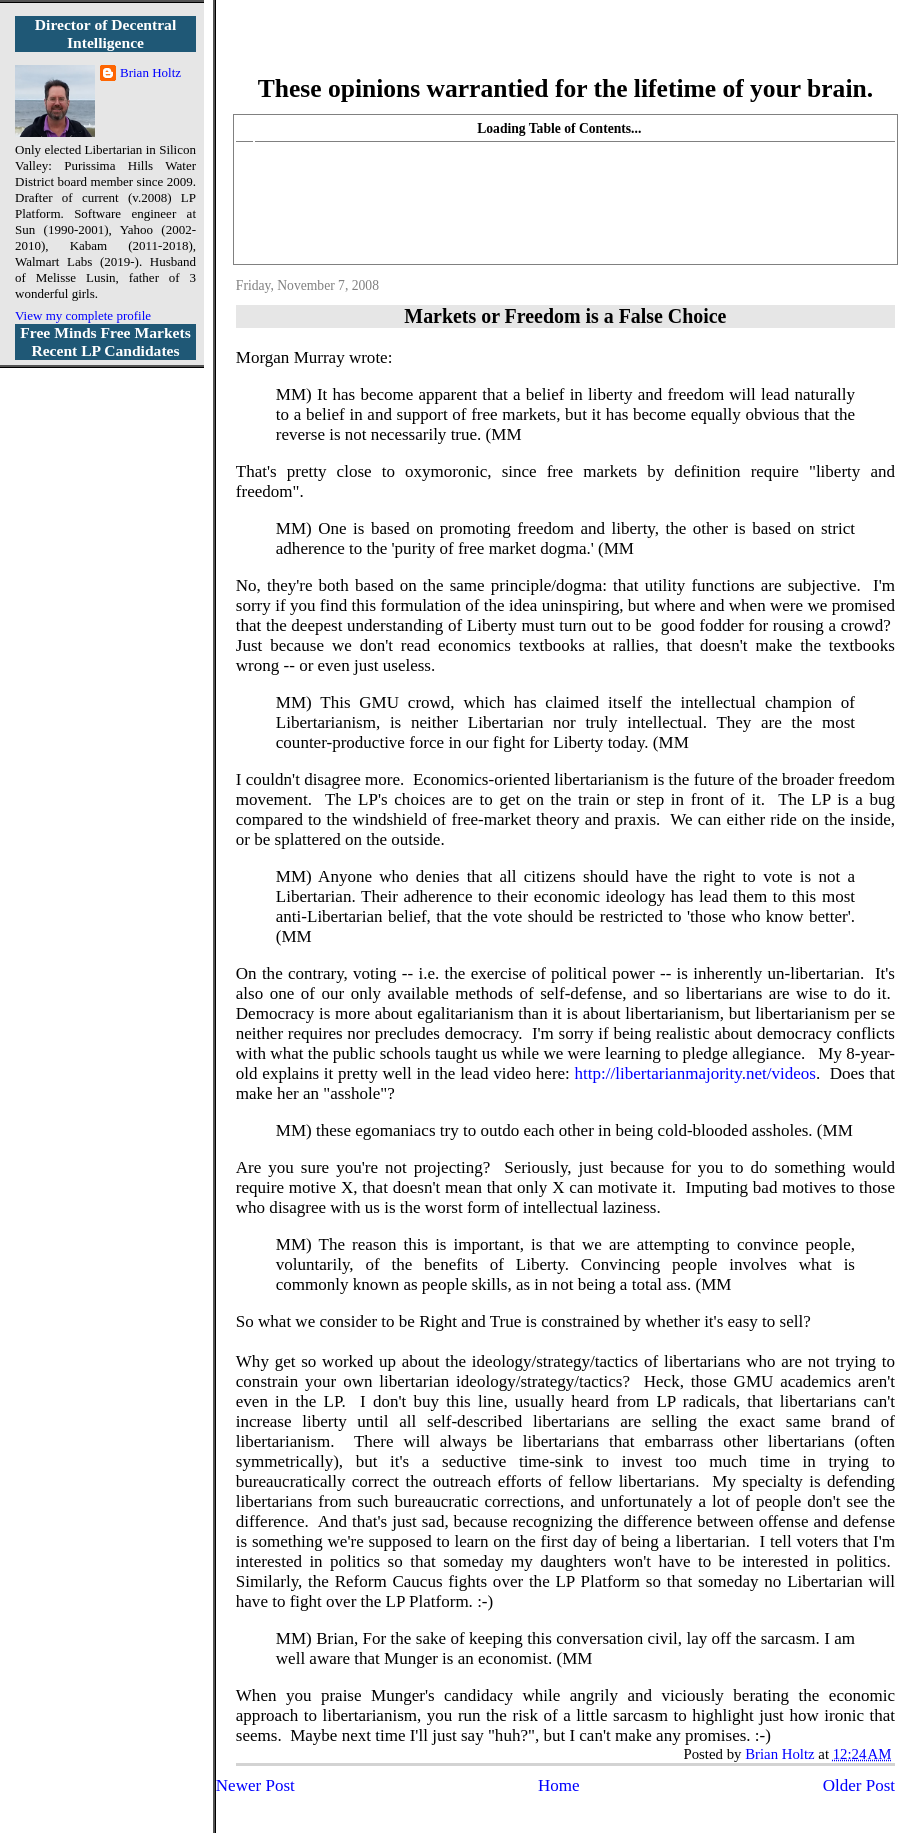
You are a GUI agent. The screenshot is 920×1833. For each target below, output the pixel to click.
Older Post (859, 1785)
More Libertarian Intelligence (565, 49)
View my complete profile (83, 315)
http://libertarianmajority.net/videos (695, 1073)
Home (559, 1785)
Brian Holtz (150, 72)
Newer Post (255, 1785)
